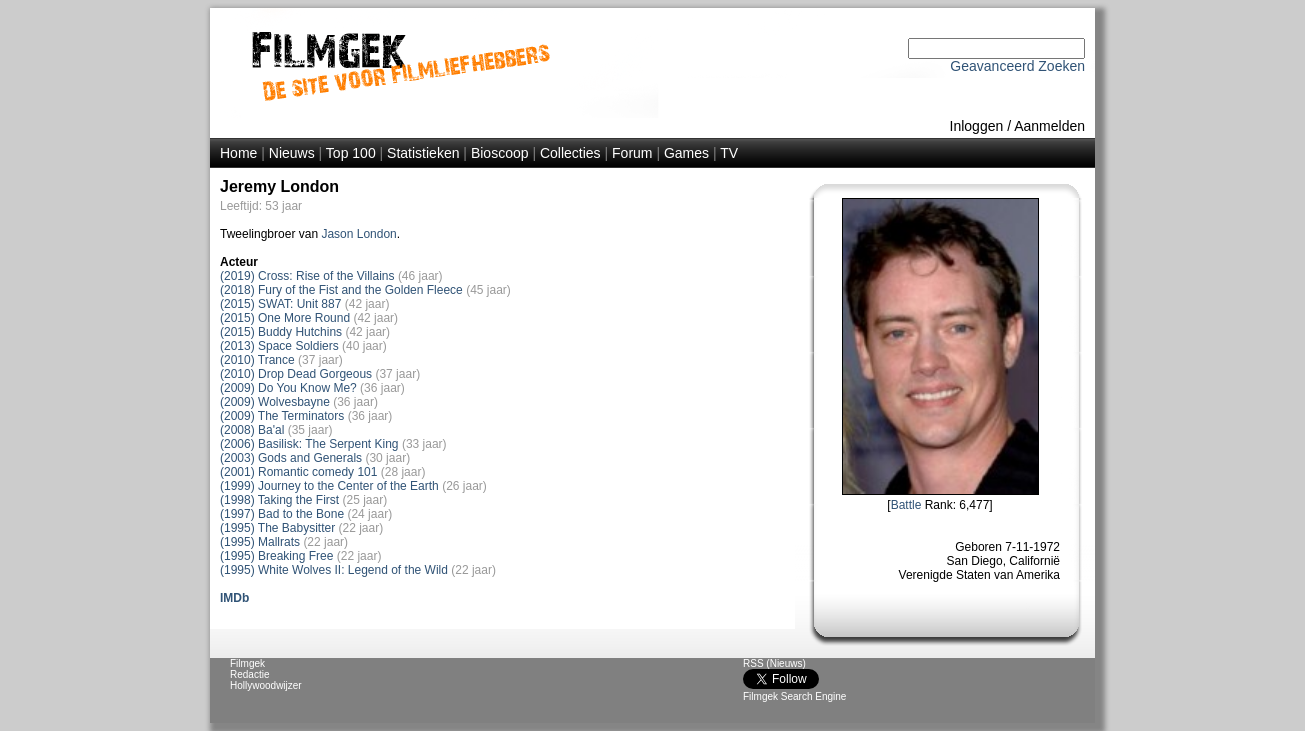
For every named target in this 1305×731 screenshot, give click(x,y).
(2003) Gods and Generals (291, 458)
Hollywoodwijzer (266, 685)
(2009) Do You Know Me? (288, 388)
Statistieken (423, 153)
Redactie (249, 674)
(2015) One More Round (285, 318)
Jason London (358, 234)
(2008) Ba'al (252, 430)
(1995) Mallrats (260, 542)
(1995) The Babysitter (277, 528)
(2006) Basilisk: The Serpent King (309, 444)
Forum (632, 153)
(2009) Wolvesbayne (275, 402)
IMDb (234, 598)
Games (686, 153)
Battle (906, 505)
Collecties (570, 153)
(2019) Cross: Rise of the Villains (307, 276)
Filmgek (247, 663)
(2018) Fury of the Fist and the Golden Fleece (341, 290)
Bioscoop (500, 153)
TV (729, 153)
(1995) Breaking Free (276, 556)
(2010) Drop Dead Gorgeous (296, 374)
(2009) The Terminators (282, 416)
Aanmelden (1049, 126)
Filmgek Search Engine (794, 696)
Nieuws (292, 153)
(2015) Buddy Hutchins (281, 332)
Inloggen (977, 126)
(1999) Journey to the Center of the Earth (329, 486)
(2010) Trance (257, 360)
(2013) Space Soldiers (279, 346)
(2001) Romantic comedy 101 (298, 472)
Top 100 (351, 153)
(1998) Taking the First (279, 500)
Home (238, 153)
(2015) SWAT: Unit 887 (280, 304)
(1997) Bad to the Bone (282, 514)
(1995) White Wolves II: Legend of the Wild (334, 570)
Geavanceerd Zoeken (1017, 66)
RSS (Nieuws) (774, 663)
